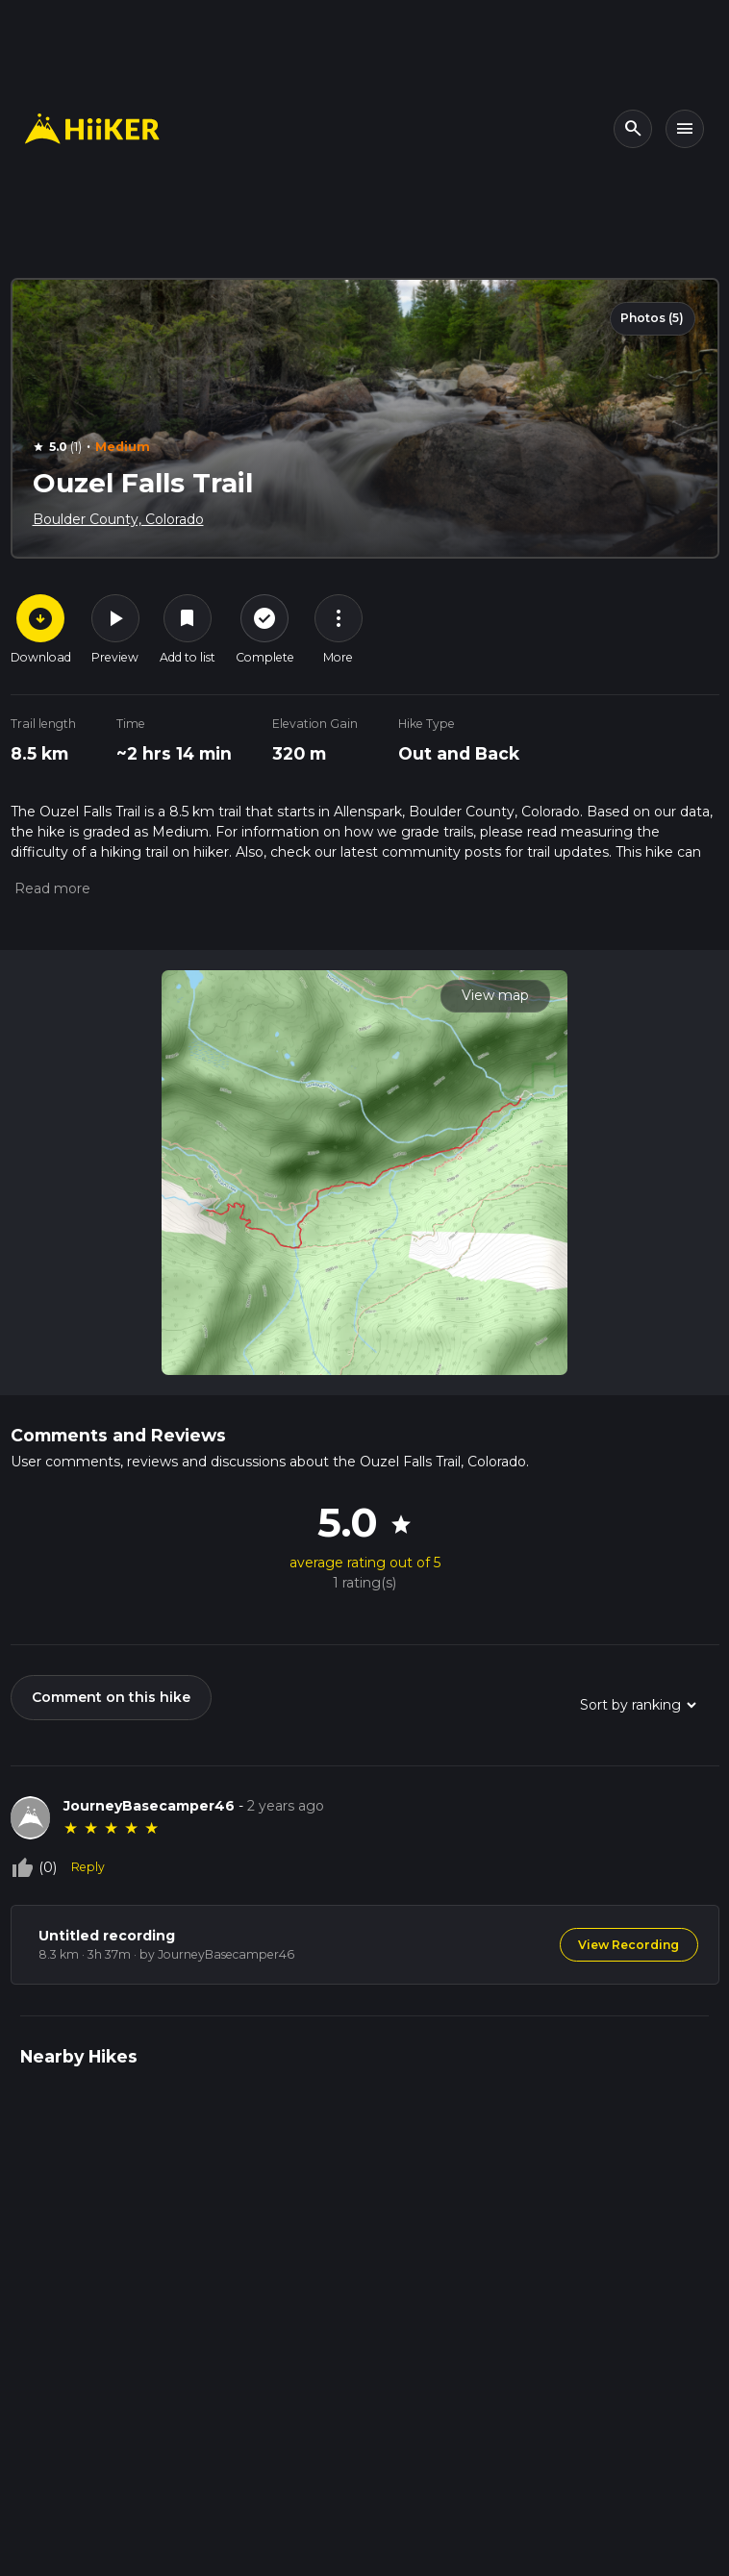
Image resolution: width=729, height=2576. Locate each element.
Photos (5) (652, 318)
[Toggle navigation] (685, 129)
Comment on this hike (111, 1697)
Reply (88, 1867)
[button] (50, 888)
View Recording (628, 1945)
